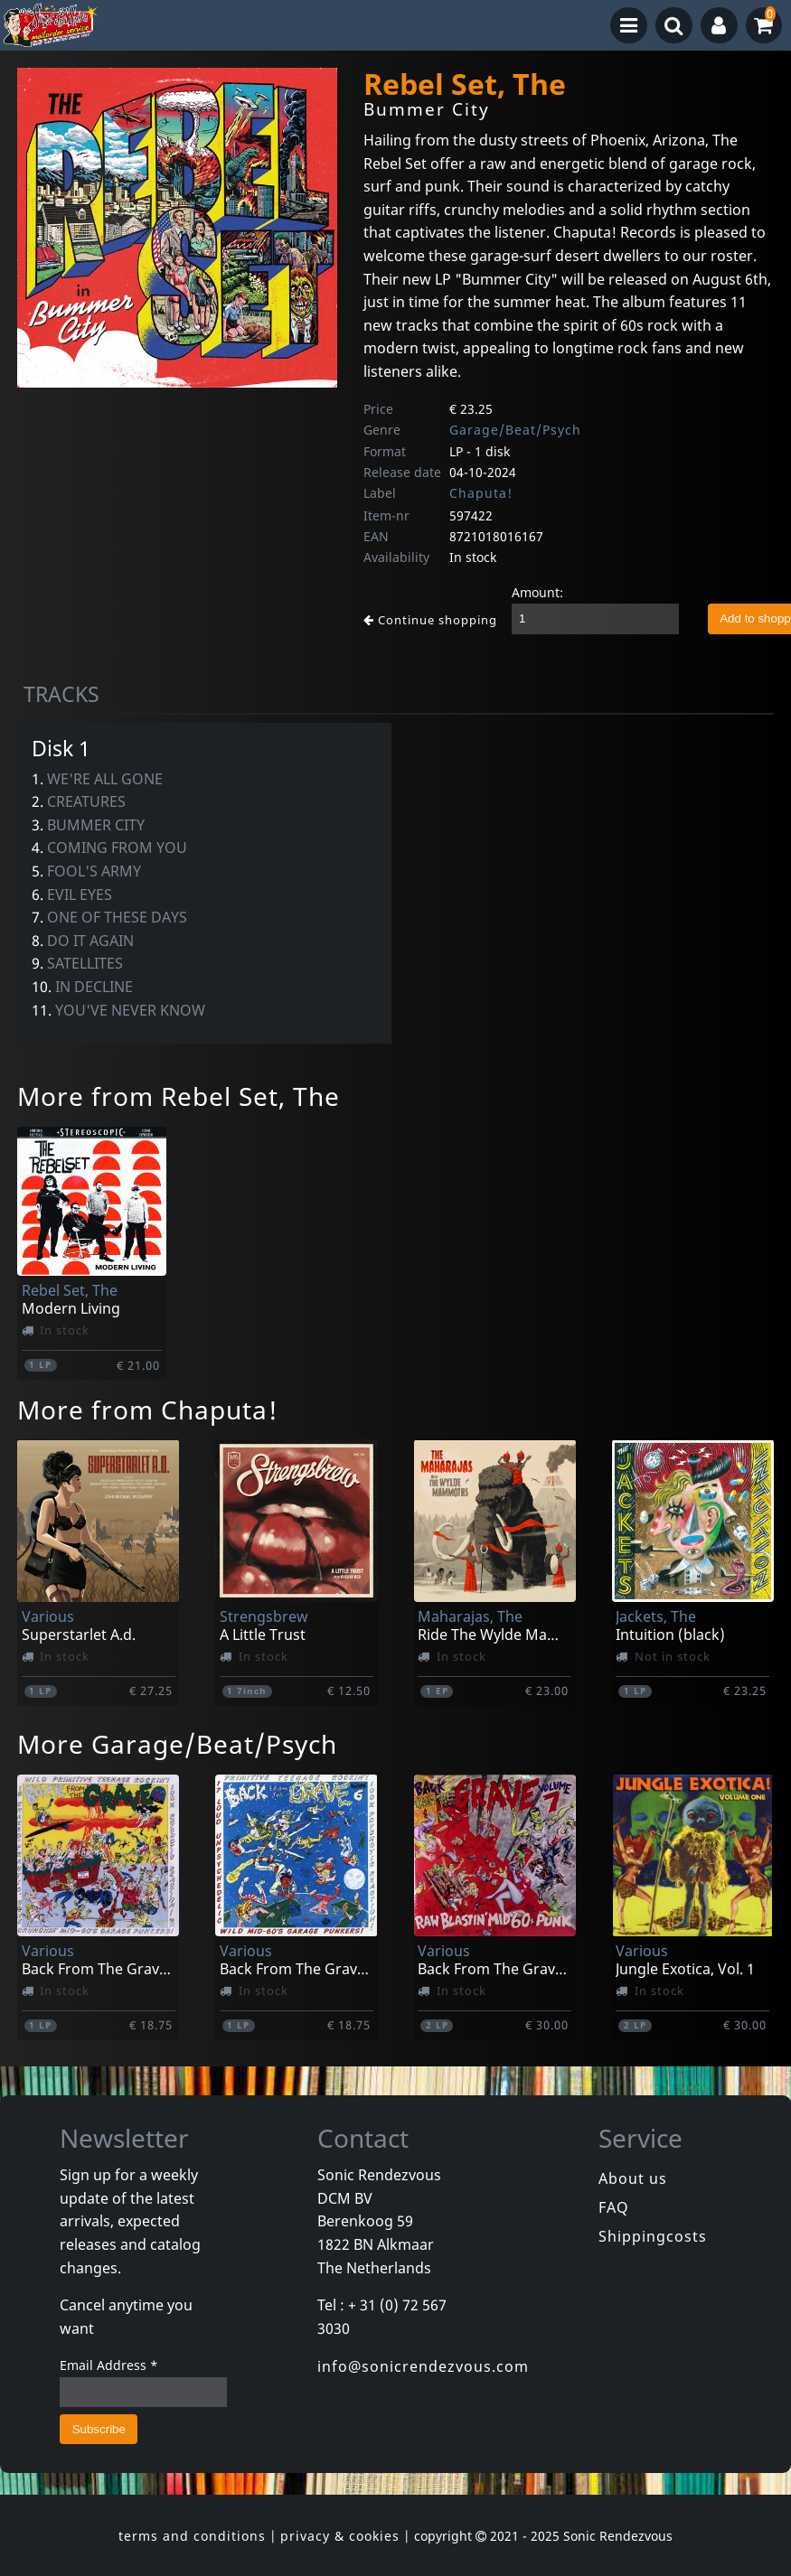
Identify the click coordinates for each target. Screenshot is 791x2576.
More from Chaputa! (147, 1409)
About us (632, 2178)
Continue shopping (430, 620)
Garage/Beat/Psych (515, 429)
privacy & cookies (340, 2535)
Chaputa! (481, 492)
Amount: (537, 592)
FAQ (613, 2207)
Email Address (109, 2365)
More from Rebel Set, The (178, 1096)
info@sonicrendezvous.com (423, 2366)
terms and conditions (192, 2535)
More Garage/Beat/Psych (177, 1744)
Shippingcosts (652, 2236)
